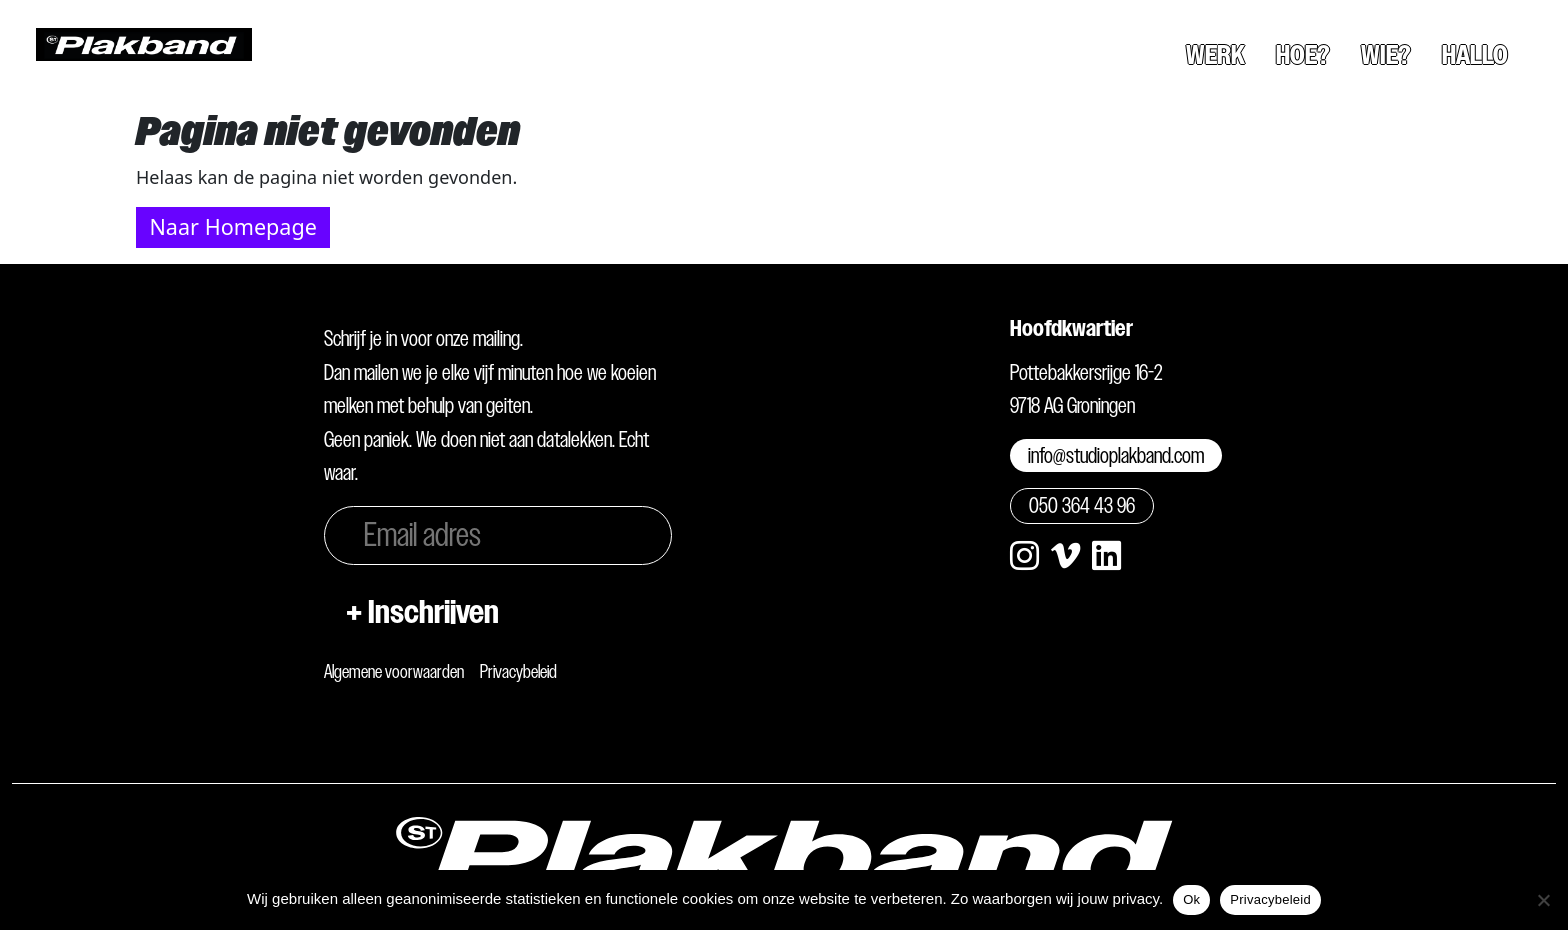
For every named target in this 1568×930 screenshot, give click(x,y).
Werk (1215, 55)
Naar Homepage (232, 226)
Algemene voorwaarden (394, 671)
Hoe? (1303, 55)
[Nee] (1543, 900)
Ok (1191, 899)
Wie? (1386, 55)
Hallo (1475, 55)
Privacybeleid (518, 671)
